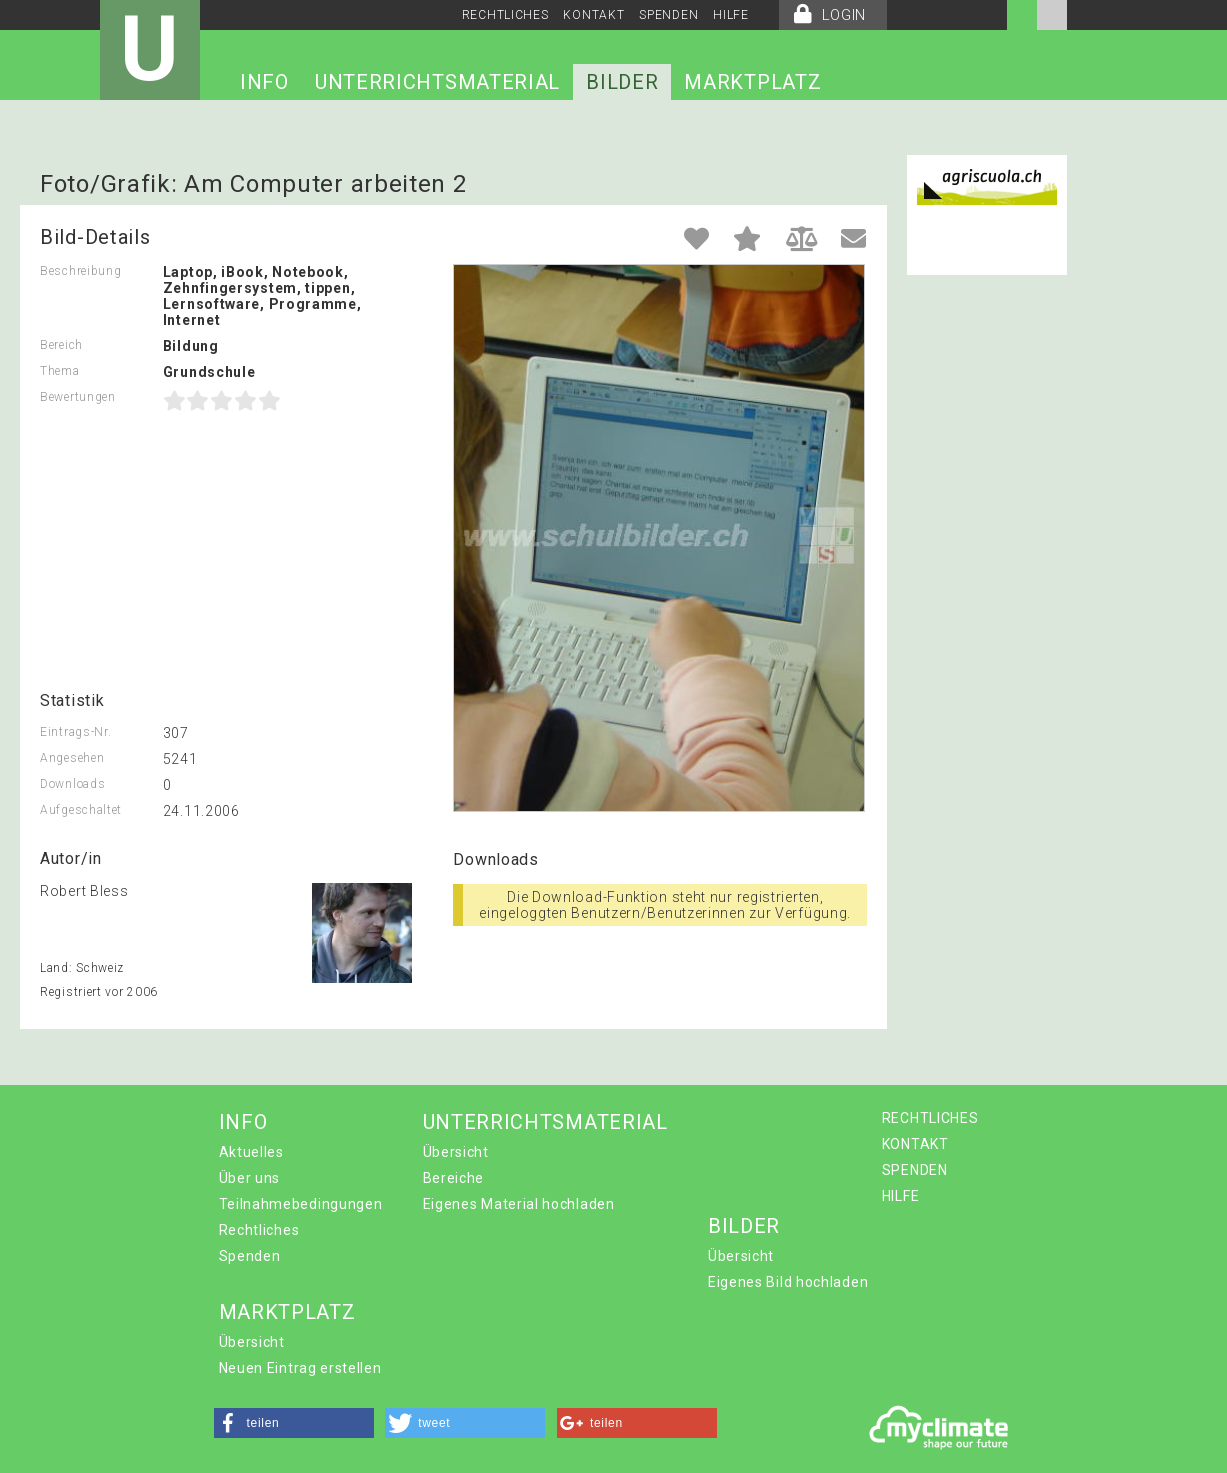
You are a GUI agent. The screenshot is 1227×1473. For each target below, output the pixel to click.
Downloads (72, 784)
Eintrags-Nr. (75, 732)
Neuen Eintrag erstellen (300, 1368)
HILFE (731, 15)
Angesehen (72, 758)
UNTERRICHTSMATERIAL (437, 82)
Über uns (250, 1178)
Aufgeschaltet (81, 810)
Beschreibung (80, 271)
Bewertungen (78, 397)
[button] (294, 1423)
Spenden (250, 1256)
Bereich (61, 345)
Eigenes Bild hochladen (788, 1282)
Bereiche (454, 1178)
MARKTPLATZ (752, 82)
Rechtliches (259, 1230)
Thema (60, 371)
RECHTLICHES (505, 15)
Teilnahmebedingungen (301, 1204)
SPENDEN (668, 15)
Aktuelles (251, 1152)
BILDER (622, 82)
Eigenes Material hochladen (519, 1204)
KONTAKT (593, 15)
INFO (264, 82)
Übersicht (456, 1152)
